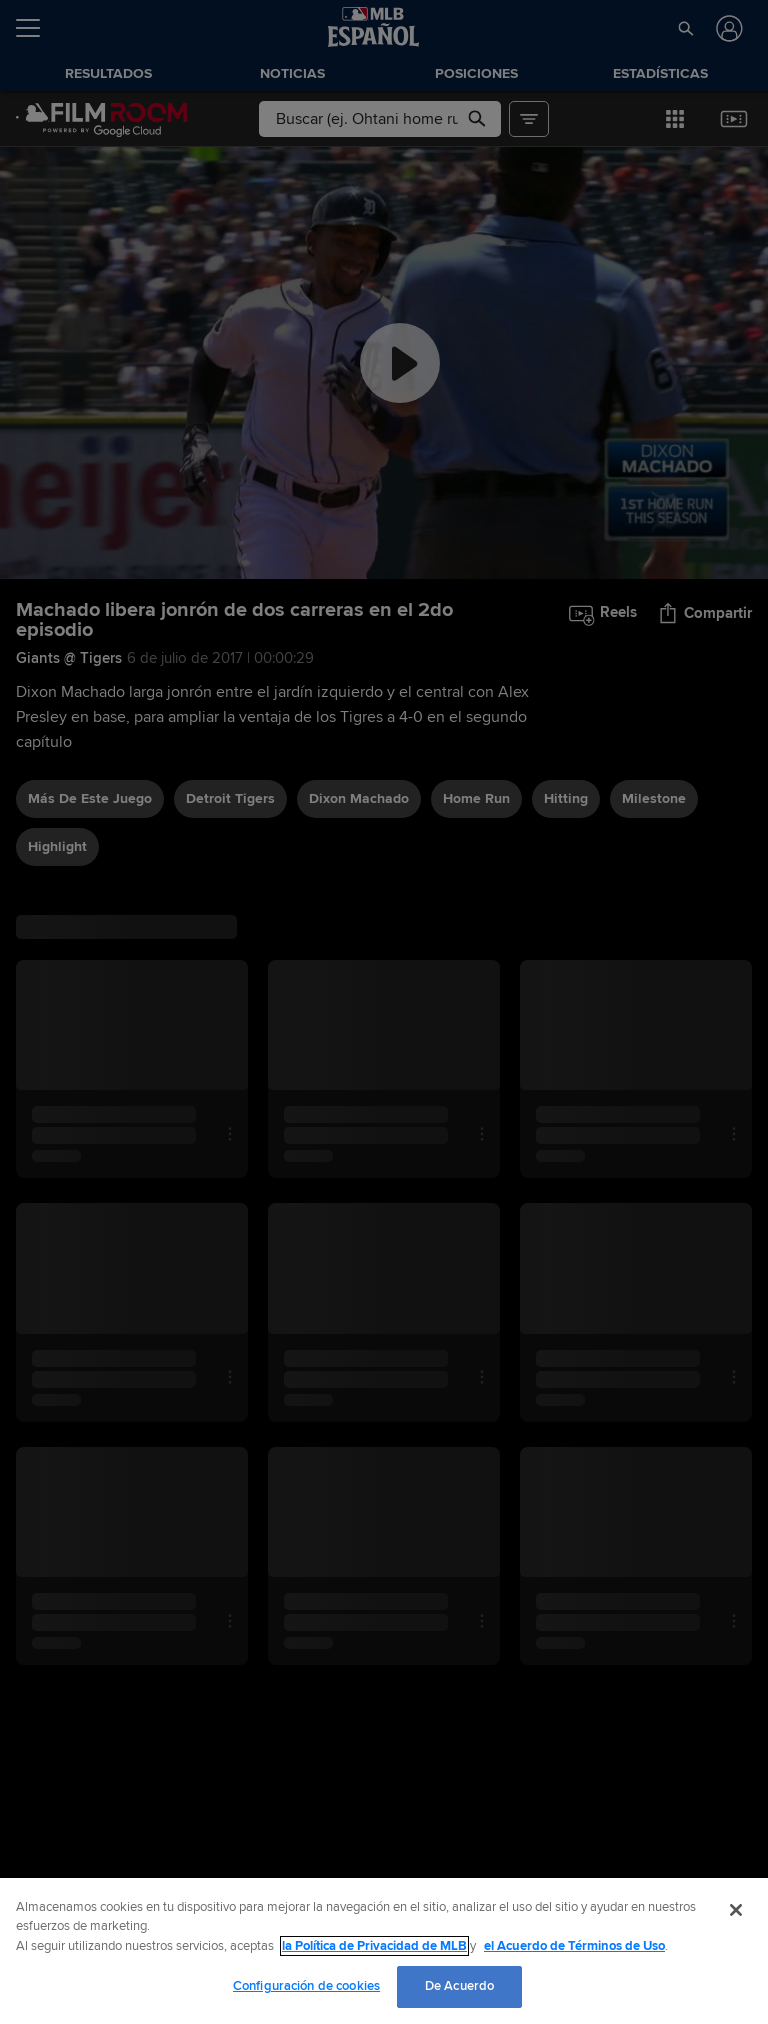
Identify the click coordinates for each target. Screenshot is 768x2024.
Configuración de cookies (306, 1986)
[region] (384, 1951)
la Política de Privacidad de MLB (374, 1946)
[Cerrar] (736, 1910)
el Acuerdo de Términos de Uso (574, 1946)
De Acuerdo (459, 1986)
